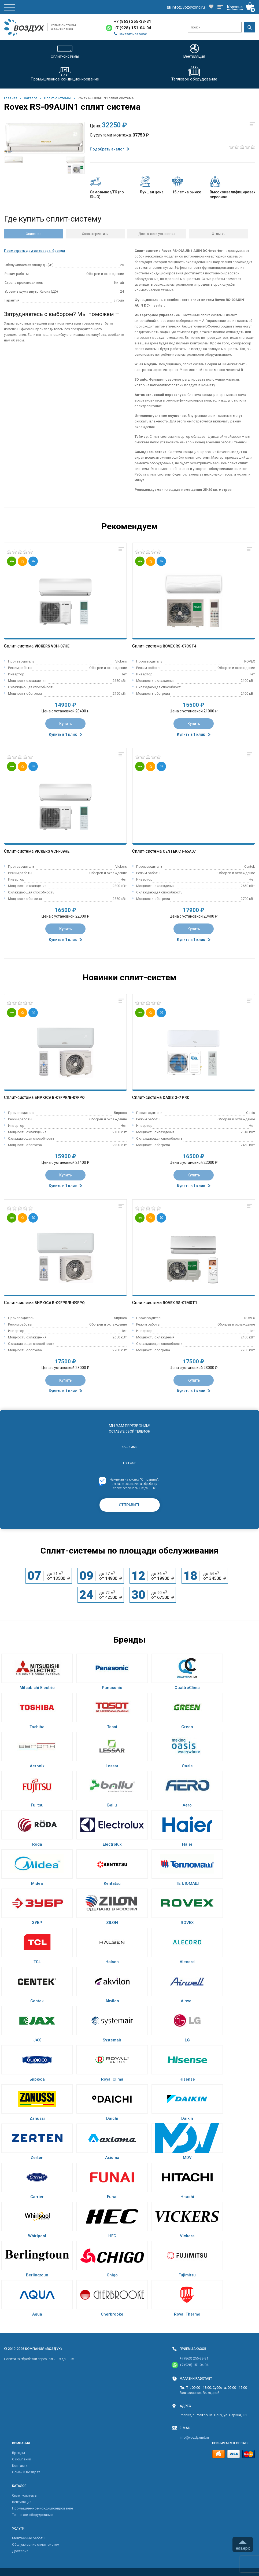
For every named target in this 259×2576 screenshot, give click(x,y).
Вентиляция (21, 2502)
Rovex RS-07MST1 (180, 1303)
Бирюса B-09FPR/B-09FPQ (60, 1303)
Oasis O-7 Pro (176, 1097)
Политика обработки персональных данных (39, 2359)
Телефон (129, 1463)
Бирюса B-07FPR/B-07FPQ (60, 1097)
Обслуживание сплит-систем (35, 2544)
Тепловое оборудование (32, 2515)
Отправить (129, 1505)
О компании (21, 2459)
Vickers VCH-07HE (52, 646)
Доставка (20, 2551)
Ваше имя (130, 1447)
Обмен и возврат (26, 2472)
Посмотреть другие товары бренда (34, 251)
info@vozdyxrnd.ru (194, 2437)
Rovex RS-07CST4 (179, 646)
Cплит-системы (57, 98)
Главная (10, 98)
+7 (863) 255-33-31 (132, 21)
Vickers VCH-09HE (52, 851)
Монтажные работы (28, 2538)
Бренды (18, 2453)
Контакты (20, 2466)
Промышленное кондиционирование (42, 2508)
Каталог (30, 98)
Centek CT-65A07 (179, 851)
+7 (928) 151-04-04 (132, 27)
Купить (65, 724)
